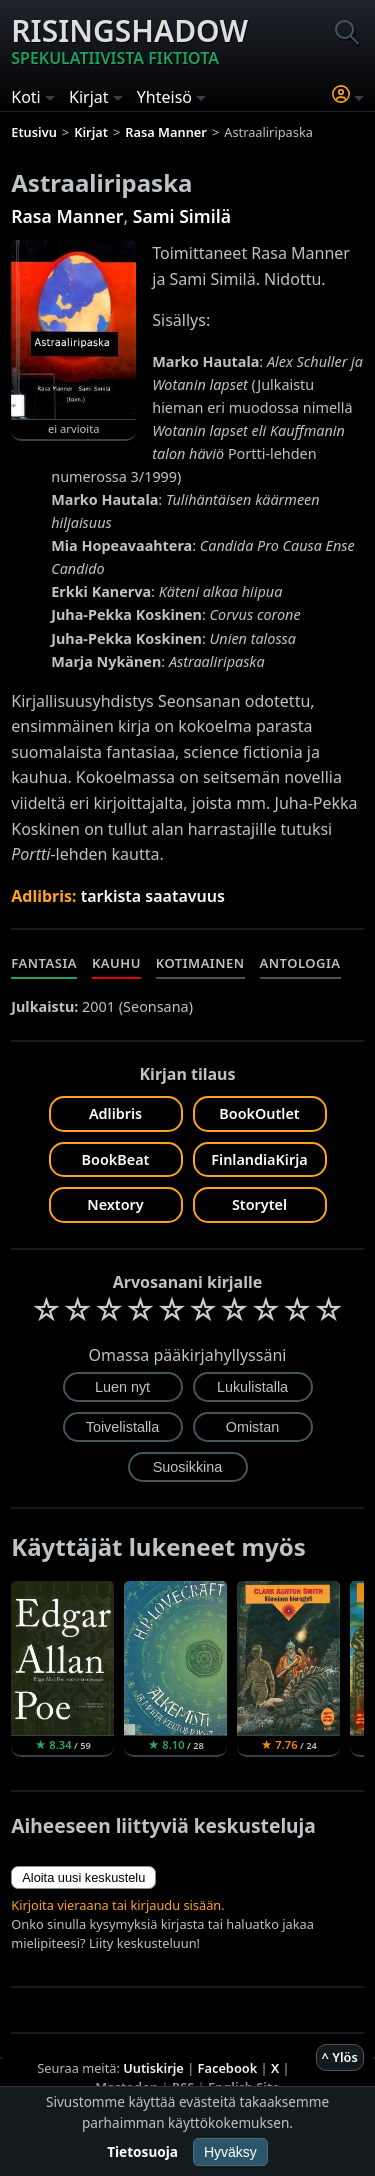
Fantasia (44, 963)
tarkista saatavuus (153, 896)
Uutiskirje (153, 2068)
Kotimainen (200, 963)
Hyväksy (230, 2152)
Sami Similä (182, 216)
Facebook (228, 2068)
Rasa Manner (67, 216)
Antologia (300, 963)
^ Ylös (340, 2057)
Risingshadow (129, 40)
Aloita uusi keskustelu (83, 1877)
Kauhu (116, 963)
